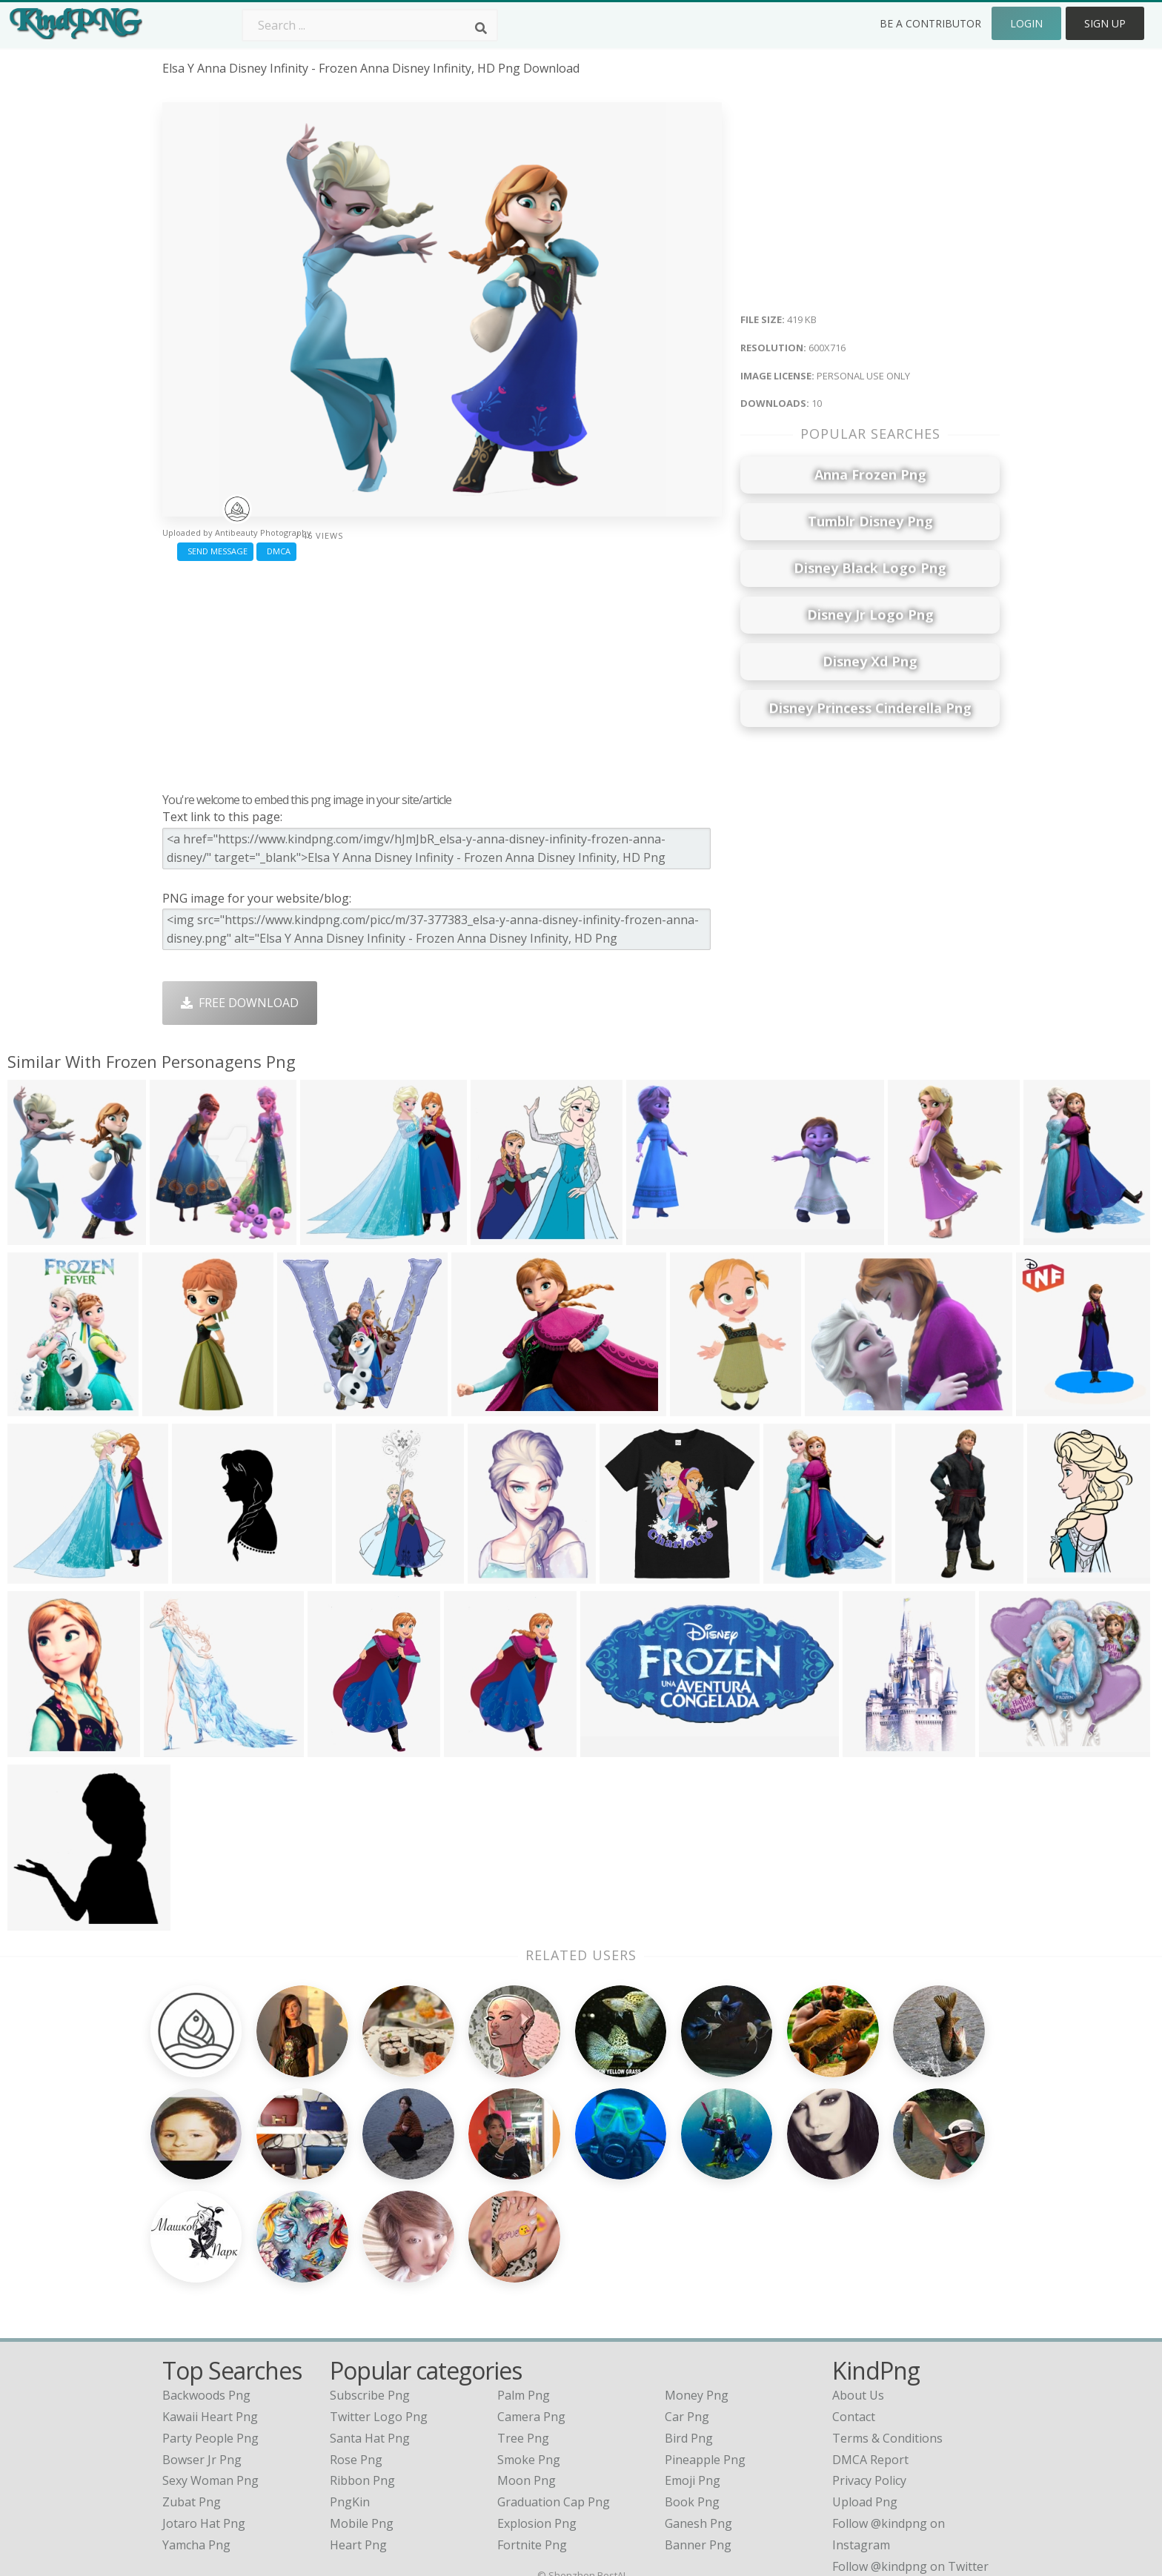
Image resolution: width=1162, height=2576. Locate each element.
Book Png (692, 2363)
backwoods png (206, 2256)
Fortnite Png (532, 2406)
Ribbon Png (362, 2342)
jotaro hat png (203, 2385)
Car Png (687, 2278)
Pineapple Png (705, 2320)
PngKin (350, 2363)
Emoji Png (692, 2342)
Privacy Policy (869, 2342)
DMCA (276, 551)
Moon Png (526, 2342)
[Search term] (370, 25)
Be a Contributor (930, 23)
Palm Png (523, 2256)
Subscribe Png (370, 2256)
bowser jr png (202, 2320)
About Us (858, 2256)
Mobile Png (362, 2385)
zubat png (191, 2363)
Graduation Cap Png (553, 2363)
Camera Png (531, 2278)
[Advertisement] (442, 673)
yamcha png (196, 2406)
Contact (853, 2278)
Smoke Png (528, 2320)
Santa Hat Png (370, 2299)
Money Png (696, 2256)
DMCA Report (870, 2320)
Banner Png (698, 2406)
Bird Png (689, 2299)
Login (1026, 23)
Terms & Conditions (887, 2299)
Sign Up (1105, 23)
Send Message (215, 551)
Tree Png (523, 2299)
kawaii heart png (210, 2278)
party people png (210, 2299)
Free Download (240, 1003)
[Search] (481, 28)
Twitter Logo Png (379, 2278)
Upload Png (864, 2363)
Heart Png (358, 2406)
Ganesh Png (698, 2385)
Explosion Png (537, 2385)
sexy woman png (210, 2342)
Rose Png (356, 2320)
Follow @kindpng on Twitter (910, 2427)
